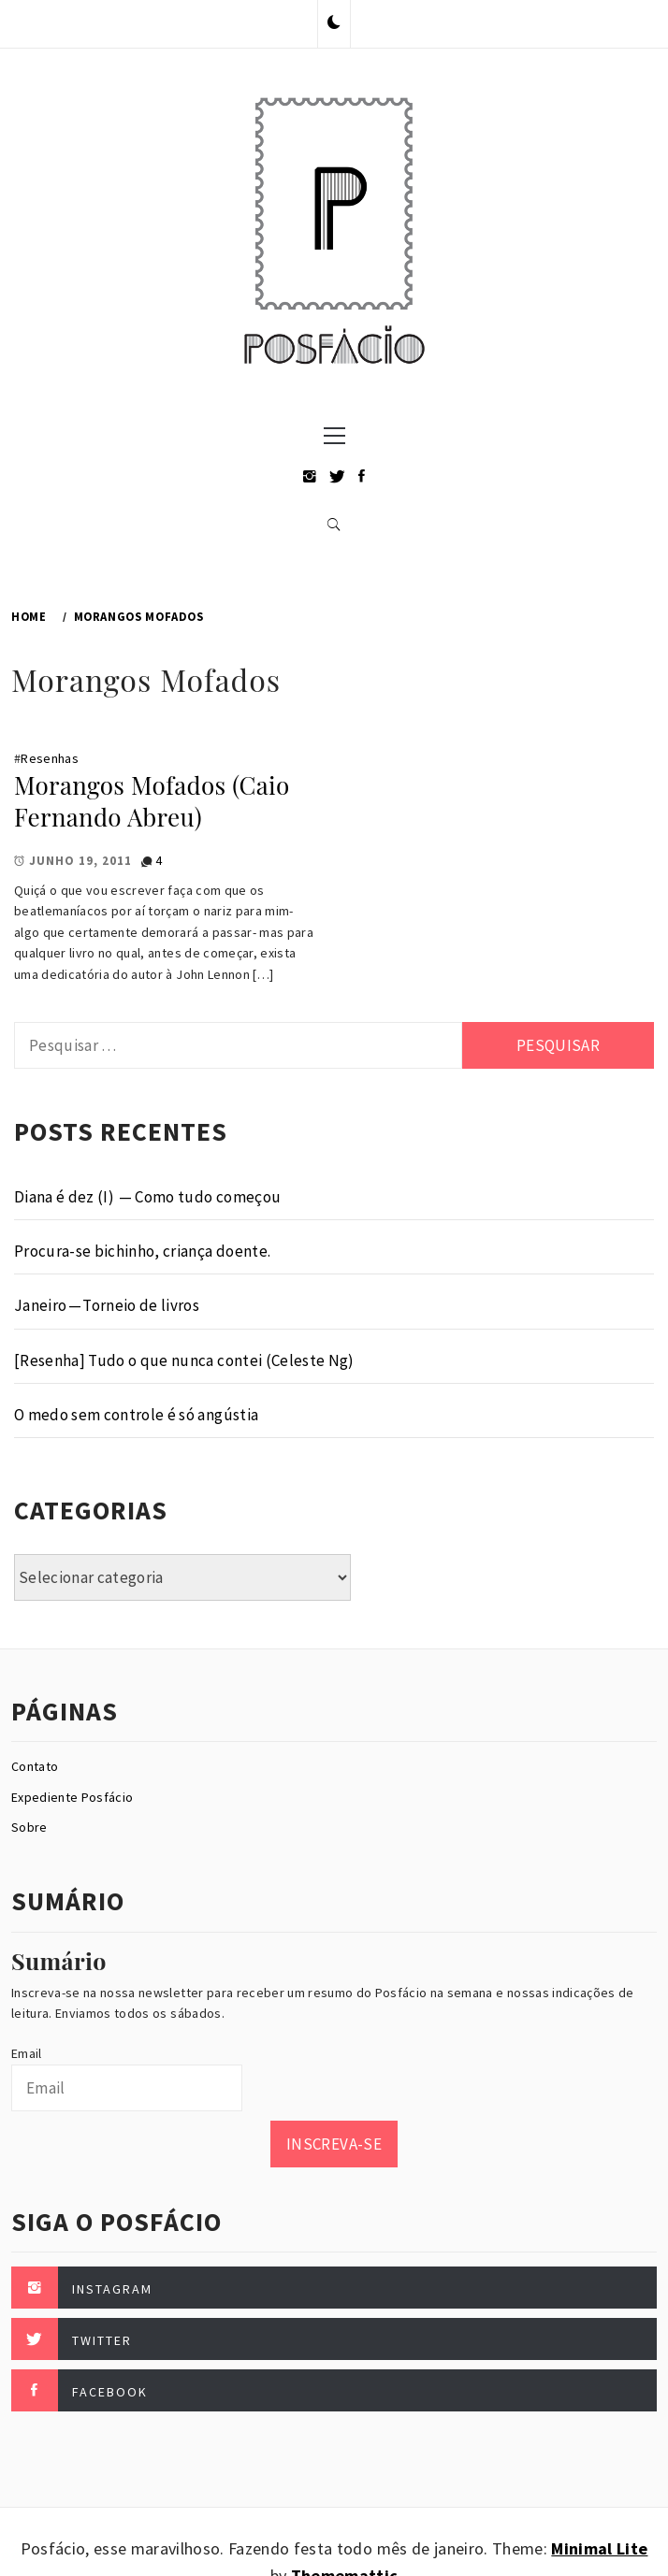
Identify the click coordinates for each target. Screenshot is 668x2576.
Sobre (29, 1827)
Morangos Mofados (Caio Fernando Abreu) (152, 801)
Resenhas (50, 758)
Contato (34, 1766)
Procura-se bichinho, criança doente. (142, 1251)
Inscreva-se (334, 2144)
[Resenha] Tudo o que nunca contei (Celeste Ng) (184, 1360)
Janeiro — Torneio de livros (106, 1305)
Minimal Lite (599, 2548)
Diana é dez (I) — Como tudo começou (147, 1197)
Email (26, 2053)
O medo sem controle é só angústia (136, 1414)
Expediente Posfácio (72, 1797)
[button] (334, 23)
